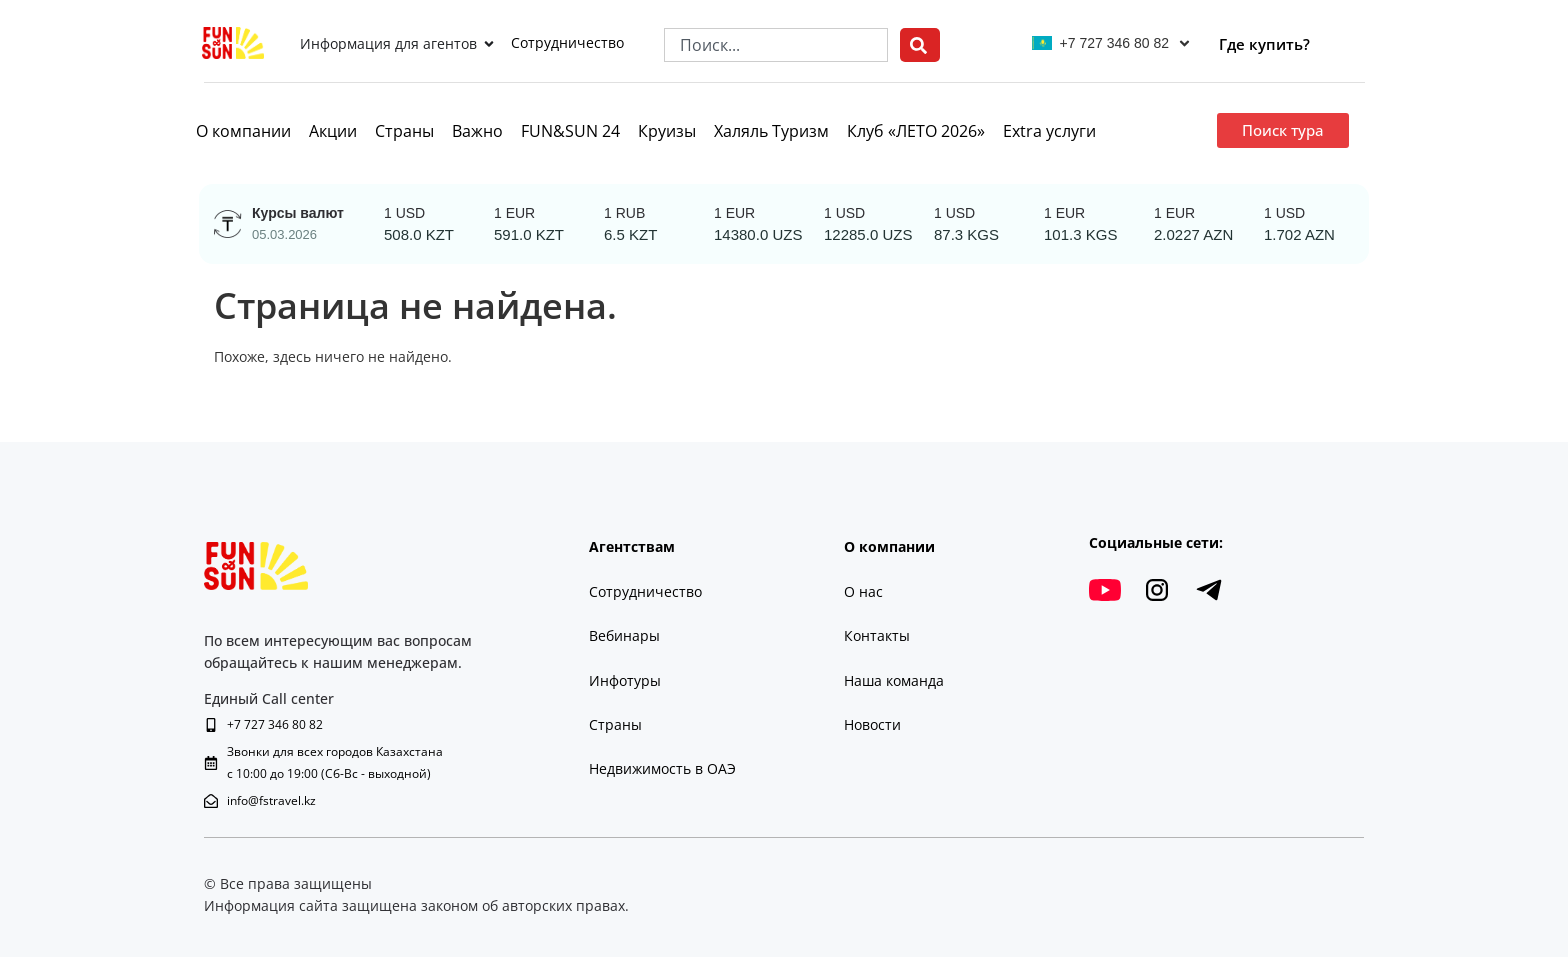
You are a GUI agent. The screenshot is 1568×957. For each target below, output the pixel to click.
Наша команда (894, 680)
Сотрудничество (567, 42)
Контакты (877, 635)
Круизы (667, 131)
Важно (477, 131)
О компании (243, 131)
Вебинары (624, 635)
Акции (333, 131)
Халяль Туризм (771, 131)
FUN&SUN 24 (570, 131)
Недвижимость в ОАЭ (662, 768)
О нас (863, 591)
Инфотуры (625, 680)
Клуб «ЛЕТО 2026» (916, 131)
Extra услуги (1049, 131)
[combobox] (775, 45)
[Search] (920, 45)
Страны (404, 131)
